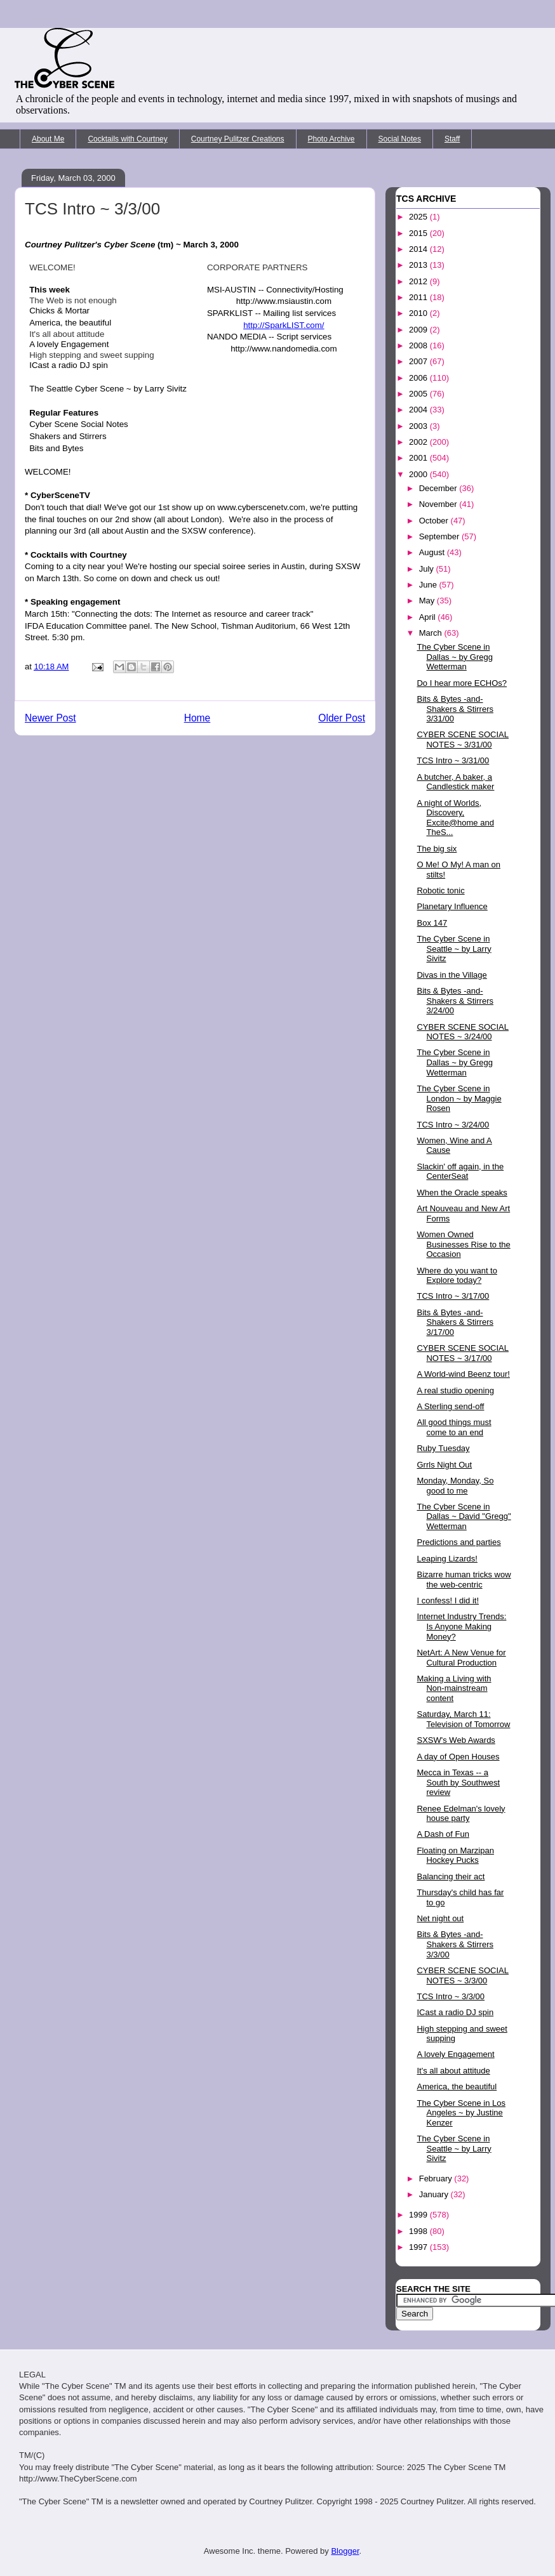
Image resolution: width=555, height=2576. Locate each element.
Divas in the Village (451, 975)
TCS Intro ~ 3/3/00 (451, 1996)
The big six (437, 848)
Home (197, 718)
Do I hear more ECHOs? (462, 683)
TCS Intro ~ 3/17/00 (453, 1296)
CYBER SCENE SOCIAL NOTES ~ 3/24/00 (463, 1032)
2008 (419, 345)
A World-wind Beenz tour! (463, 1374)
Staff (452, 139)
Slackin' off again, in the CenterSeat (460, 1171)
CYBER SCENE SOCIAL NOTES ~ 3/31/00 (463, 739)
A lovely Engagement (455, 2054)
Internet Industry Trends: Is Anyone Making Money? (461, 1626)
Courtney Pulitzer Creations (237, 139)
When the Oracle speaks (462, 1192)
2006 (419, 378)
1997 (419, 2247)
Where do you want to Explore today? (457, 1275)
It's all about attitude (453, 2070)
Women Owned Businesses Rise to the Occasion (463, 1244)
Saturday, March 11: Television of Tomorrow (463, 1719)
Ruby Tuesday (443, 1448)
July (427, 569)
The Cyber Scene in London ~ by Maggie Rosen (459, 1098)
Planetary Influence (452, 906)
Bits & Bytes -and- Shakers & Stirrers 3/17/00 (455, 1322)
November (439, 504)
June (429, 584)
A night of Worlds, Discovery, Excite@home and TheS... (455, 818)
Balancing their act (451, 1876)
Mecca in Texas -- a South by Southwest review (458, 1782)
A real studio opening (455, 1390)
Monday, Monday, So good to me (455, 1485)
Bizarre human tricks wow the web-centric (464, 1579)
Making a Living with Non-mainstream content (454, 1688)
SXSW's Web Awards (456, 1740)
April (428, 617)
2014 (419, 249)
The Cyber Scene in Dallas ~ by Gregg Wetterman (454, 656)
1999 (419, 2214)
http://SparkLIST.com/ (283, 325)
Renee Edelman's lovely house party (461, 1814)
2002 (419, 442)
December (439, 488)
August (433, 552)
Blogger (345, 2551)
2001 (419, 458)
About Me (48, 139)
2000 (419, 474)
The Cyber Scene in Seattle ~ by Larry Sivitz (454, 948)
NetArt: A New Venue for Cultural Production (461, 1657)
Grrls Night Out (444, 1464)
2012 (419, 281)
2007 (419, 361)
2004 (419, 409)
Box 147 (432, 923)
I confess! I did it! (448, 1600)
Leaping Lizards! (447, 1558)
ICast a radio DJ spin (455, 2012)
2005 (419, 393)
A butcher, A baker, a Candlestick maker (455, 782)
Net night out (440, 1918)
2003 (419, 426)
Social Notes (399, 139)
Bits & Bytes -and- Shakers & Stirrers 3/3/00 (455, 1944)
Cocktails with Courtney (127, 139)
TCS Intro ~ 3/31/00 (453, 760)
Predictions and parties (458, 1542)
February (437, 2178)
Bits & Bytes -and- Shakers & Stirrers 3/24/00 (455, 1000)
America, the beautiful (457, 2086)
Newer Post (50, 718)
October (435, 520)
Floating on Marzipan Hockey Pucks (455, 1855)
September (440, 536)
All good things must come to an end (454, 1427)
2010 (419, 313)
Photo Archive (331, 139)
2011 (419, 297)
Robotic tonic (440, 890)
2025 (419, 216)
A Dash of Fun (443, 1834)
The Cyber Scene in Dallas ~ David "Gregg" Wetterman (464, 1516)
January (435, 2194)
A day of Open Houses (458, 1756)
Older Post (341, 718)
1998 (419, 2231)
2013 (419, 265)
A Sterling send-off (450, 1406)
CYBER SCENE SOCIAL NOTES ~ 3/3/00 (463, 1975)
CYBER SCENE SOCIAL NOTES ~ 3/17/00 (463, 1353)
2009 (419, 329)
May (428, 600)
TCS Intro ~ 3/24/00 (453, 1124)
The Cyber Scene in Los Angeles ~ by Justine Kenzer (461, 2112)
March (432, 633)
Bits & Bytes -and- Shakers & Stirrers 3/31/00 (455, 708)
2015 (419, 233)
